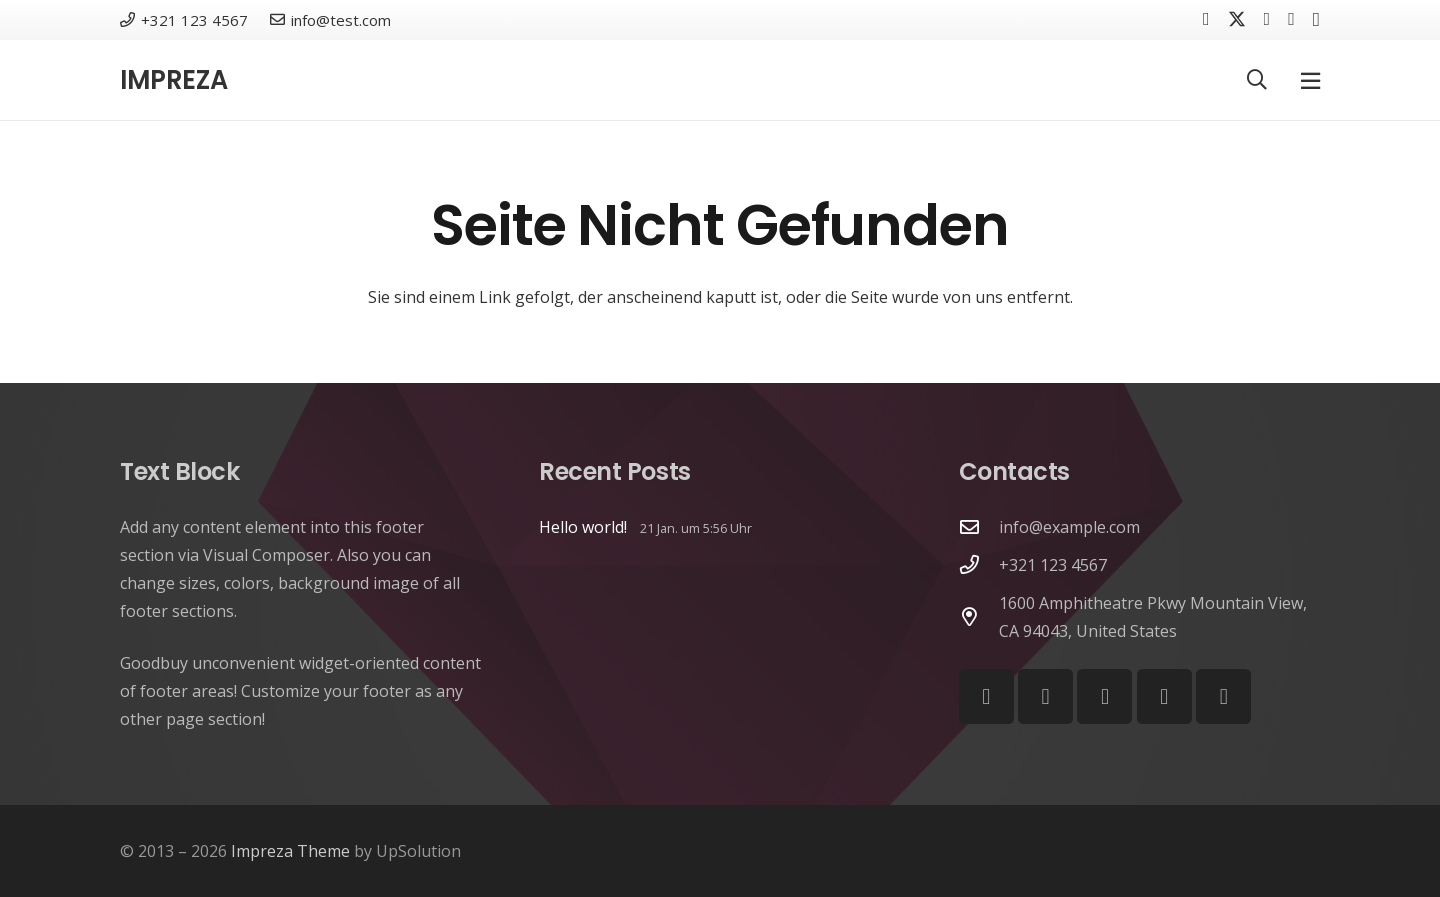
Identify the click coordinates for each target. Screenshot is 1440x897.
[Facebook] (1206, 19)
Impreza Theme (290, 851)
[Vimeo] (1104, 696)
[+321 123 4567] (979, 564)
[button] (1257, 80)
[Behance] (1164, 696)
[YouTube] (1291, 19)
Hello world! (583, 527)
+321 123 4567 (1053, 565)
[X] (1237, 19)
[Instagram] (1316, 20)
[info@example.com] (979, 526)
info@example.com (1069, 527)
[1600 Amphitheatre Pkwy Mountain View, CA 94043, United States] (979, 616)
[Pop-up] (1310, 80)
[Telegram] (1223, 696)
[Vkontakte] (1267, 19)
